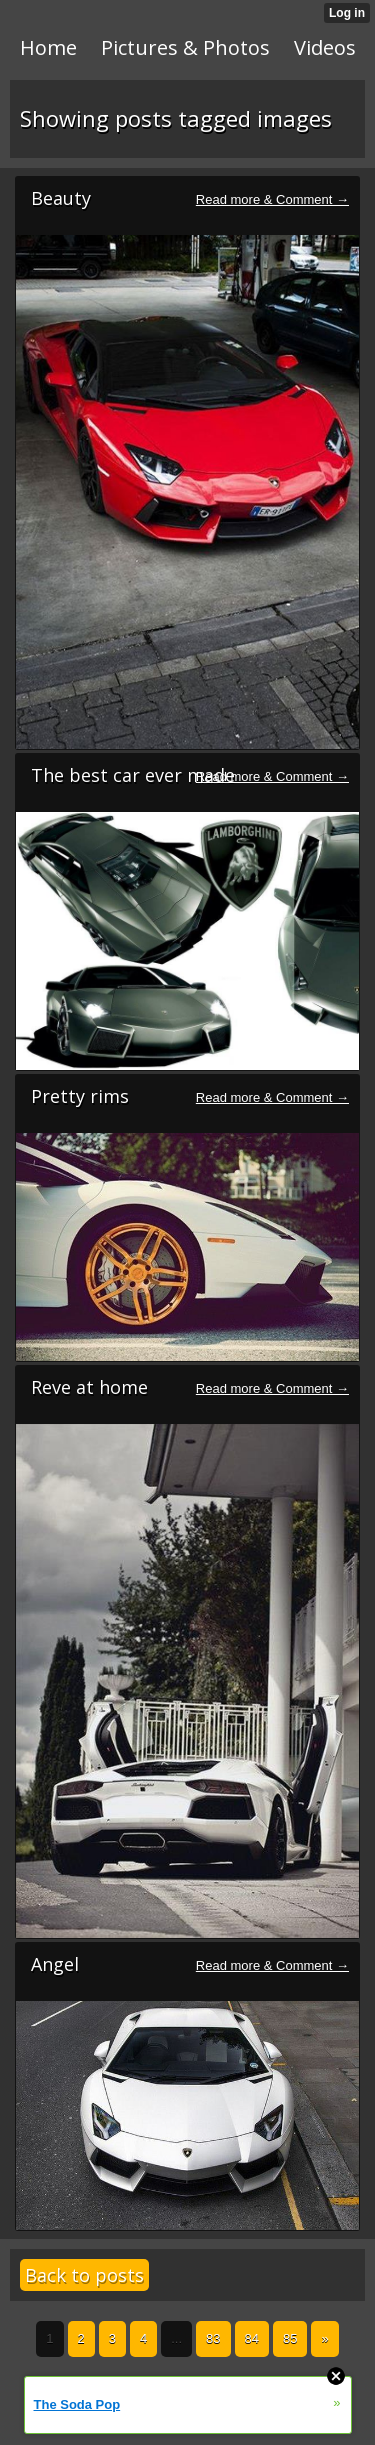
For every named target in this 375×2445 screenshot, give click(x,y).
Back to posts (84, 2275)
